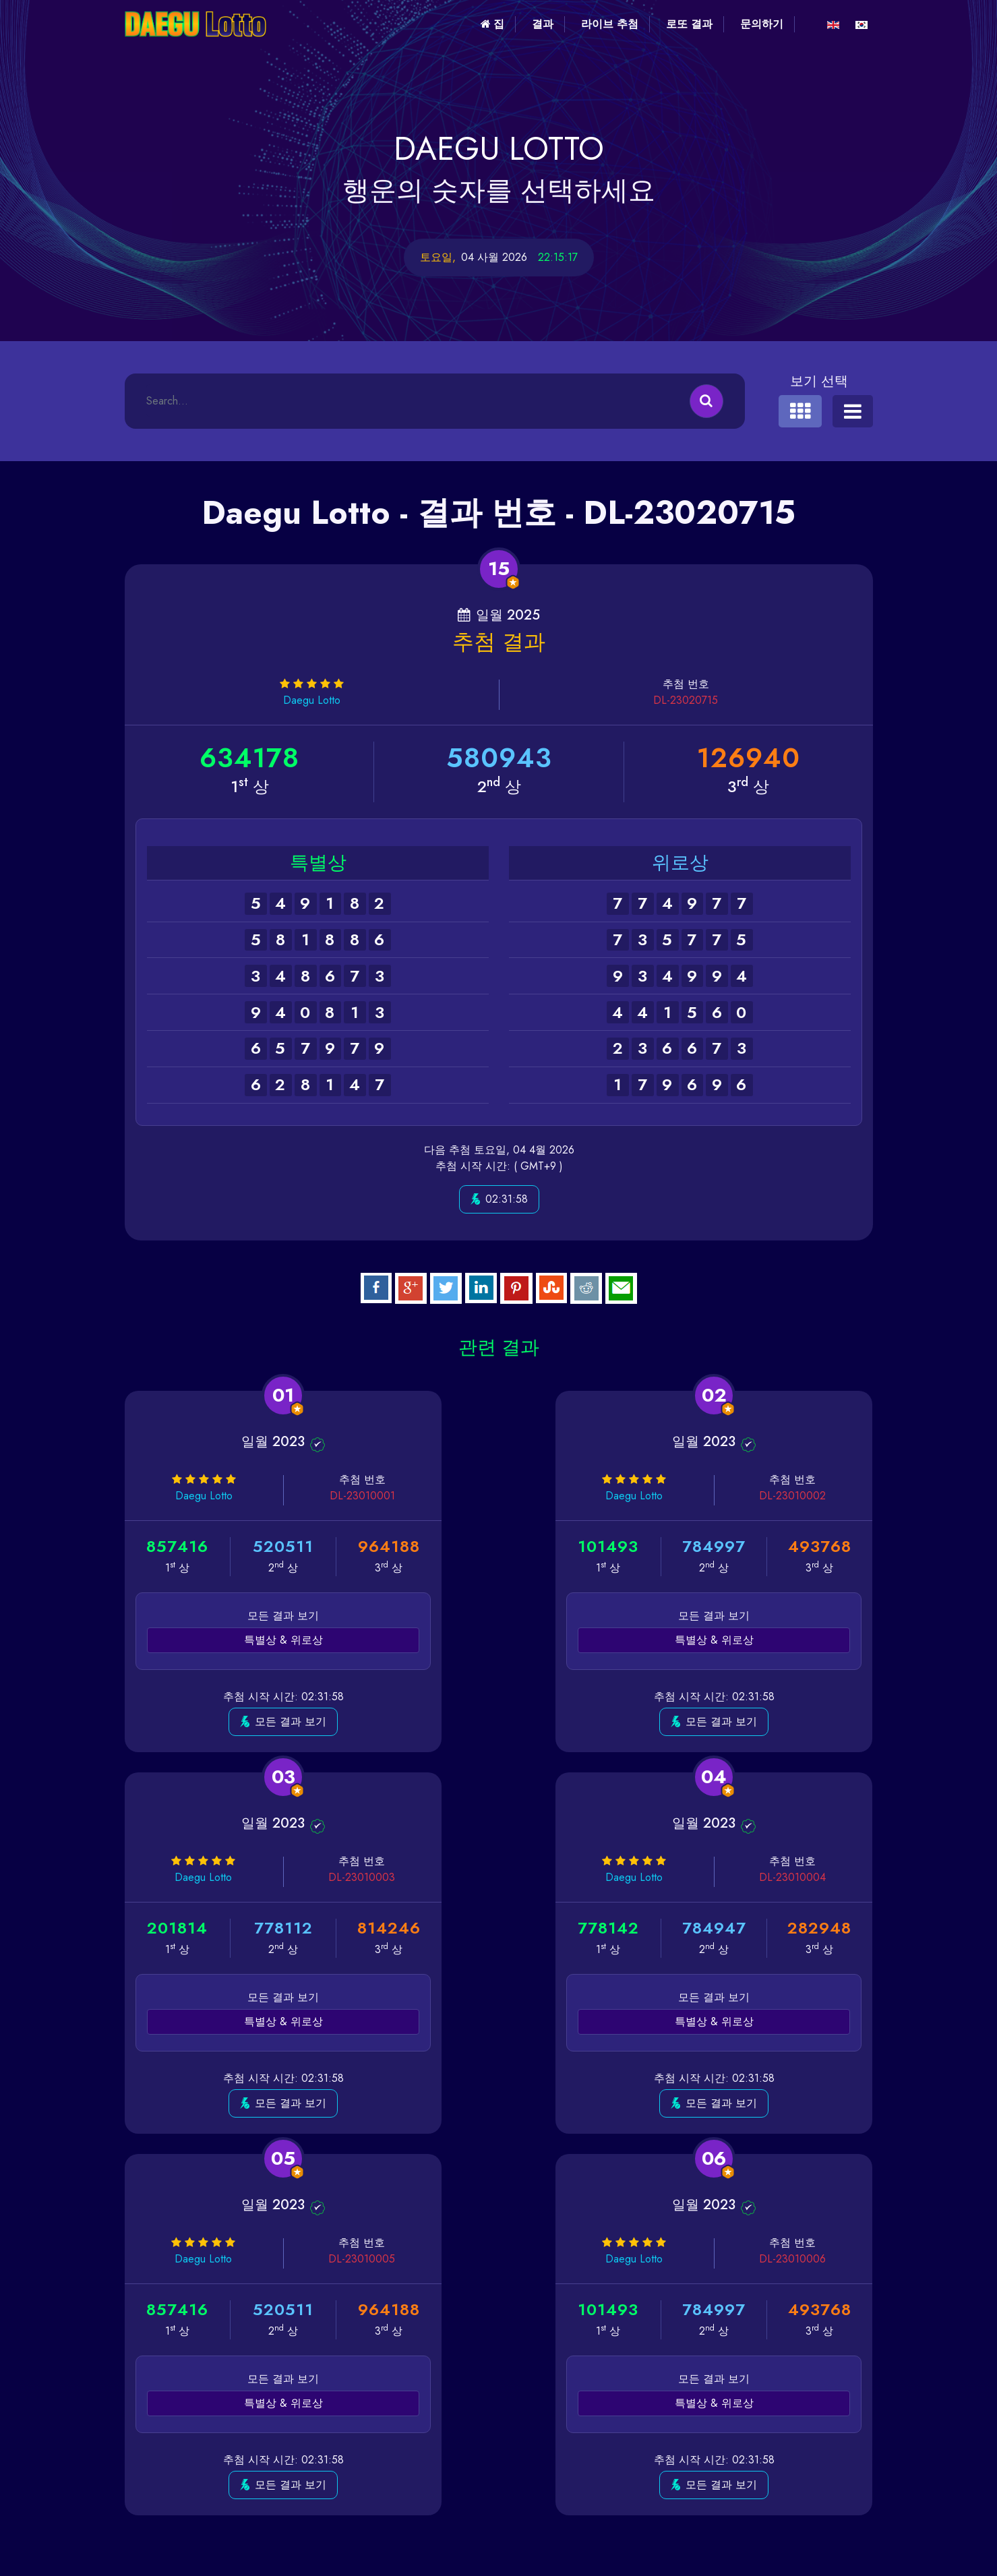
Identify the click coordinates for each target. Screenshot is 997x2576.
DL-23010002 (557, 1495)
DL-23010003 (812, 1495)
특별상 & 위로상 (243, 1640)
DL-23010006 (812, 1877)
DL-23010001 (303, 1495)
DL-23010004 (303, 1877)
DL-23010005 (557, 1877)
